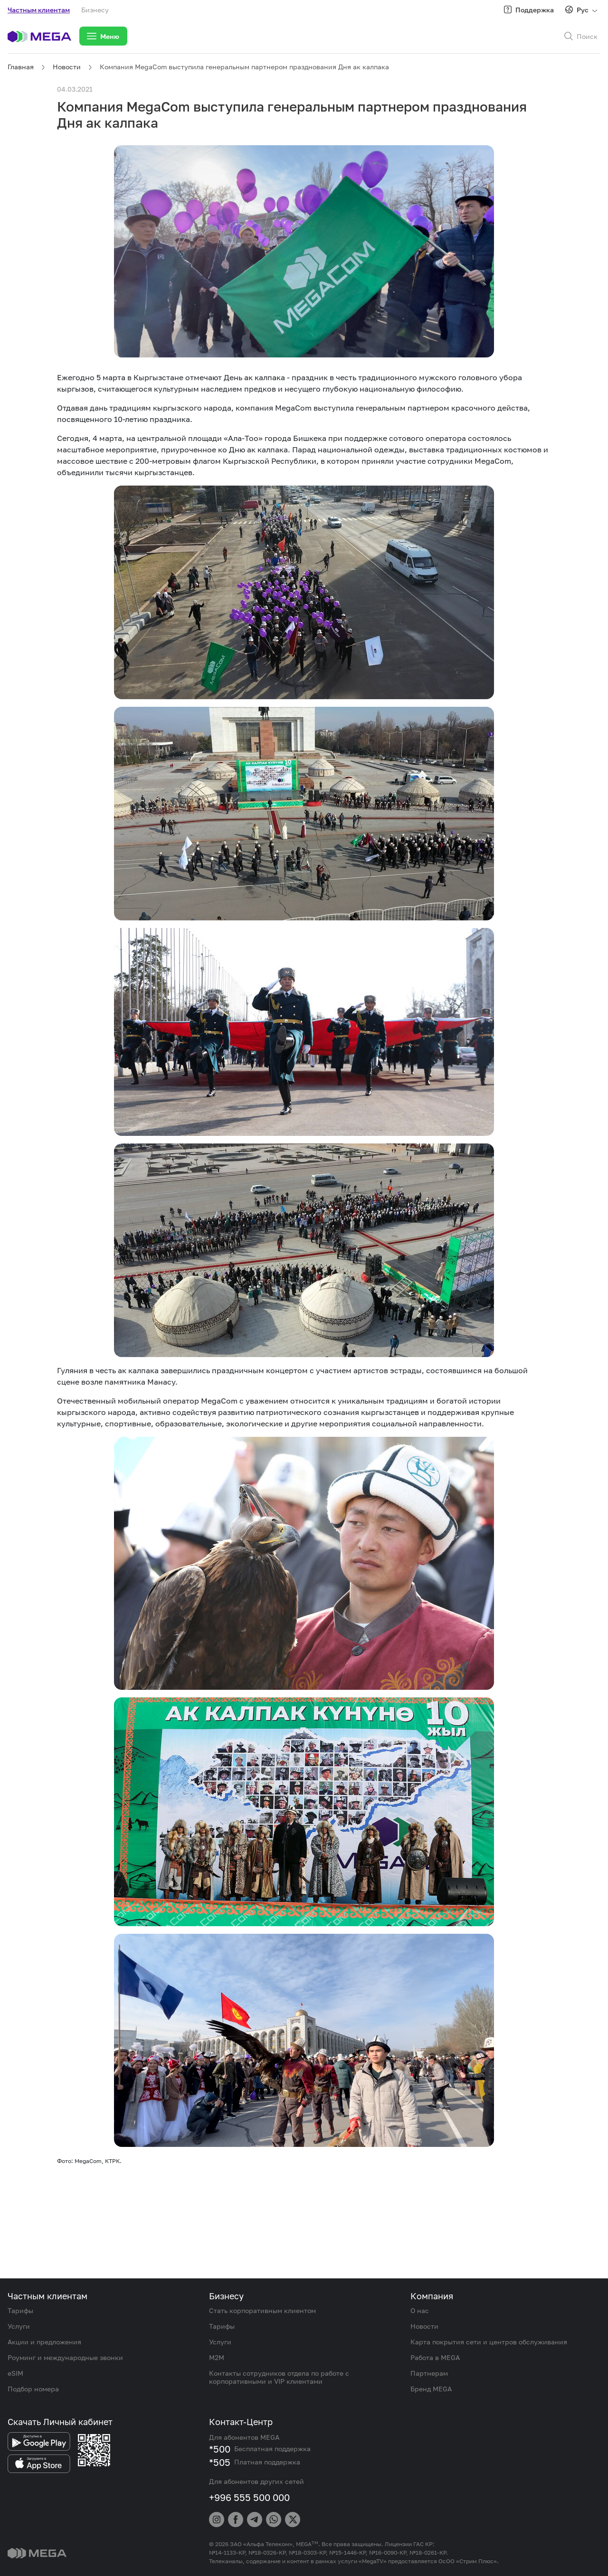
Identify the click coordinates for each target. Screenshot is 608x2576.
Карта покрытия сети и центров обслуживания (488, 2342)
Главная (21, 67)
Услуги (19, 2326)
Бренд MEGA (431, 2389)
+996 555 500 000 (249, 2497)
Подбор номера (33, 2389)
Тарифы (20, 2310)
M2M (216, 2357)
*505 (219, 2462)
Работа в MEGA (435, 2357)
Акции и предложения (44, 2342)
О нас (419, 2310)
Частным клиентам (39, 10)
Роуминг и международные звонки (65, 2357)
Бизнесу (95, 10)
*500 (219, 2448)
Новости (67, 67)
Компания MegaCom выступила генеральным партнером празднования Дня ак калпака (244, 67)
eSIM (15, 2373)
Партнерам (429, 2373)
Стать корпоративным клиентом (262, 2310)
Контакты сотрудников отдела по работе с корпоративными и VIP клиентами (279, 2377)
